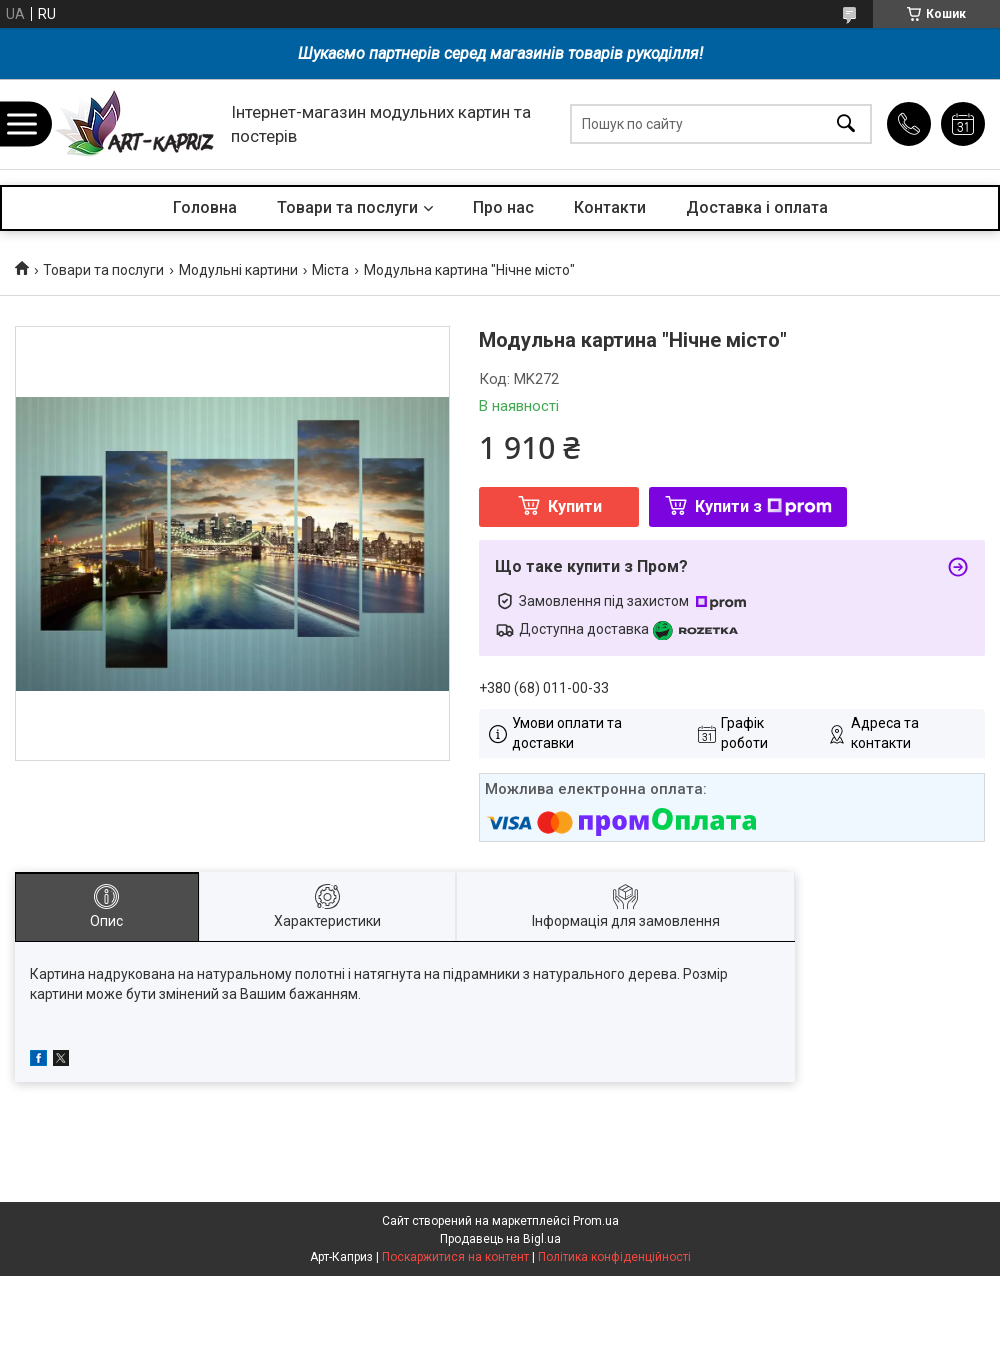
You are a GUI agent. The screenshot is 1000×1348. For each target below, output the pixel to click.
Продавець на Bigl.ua (500, 1239)
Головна (205, 207)
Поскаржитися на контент (455, 1257)
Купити (575, 506)
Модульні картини (238, 270)
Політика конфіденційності (614, 1257)
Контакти (610, 207)
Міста (330, 270)
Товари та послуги (347, 207)
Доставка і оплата (757, 207)
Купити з (763, 506)
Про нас (503, 207)
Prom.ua (596, 1221)
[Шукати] (846, 124)
